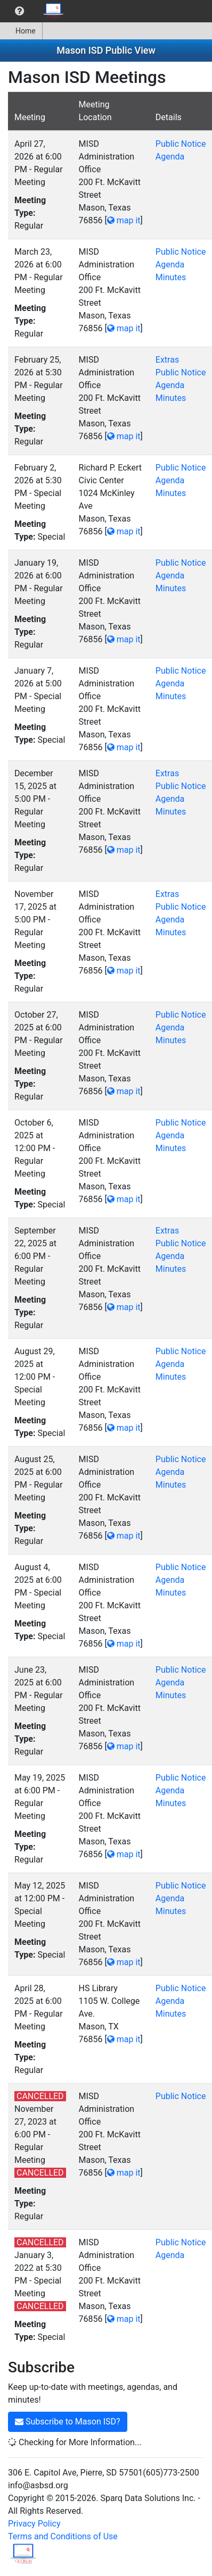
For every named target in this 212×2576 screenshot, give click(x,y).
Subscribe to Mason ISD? (67, 2421)
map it (124, 220)
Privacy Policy (34, 2524)
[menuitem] (19, 11)
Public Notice (181, 144)
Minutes (171, 277)
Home (21, 31)
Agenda (170, 157)
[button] (19, 11)
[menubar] (35, 11)
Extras (167, 360)
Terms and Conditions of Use (63, 2536)
